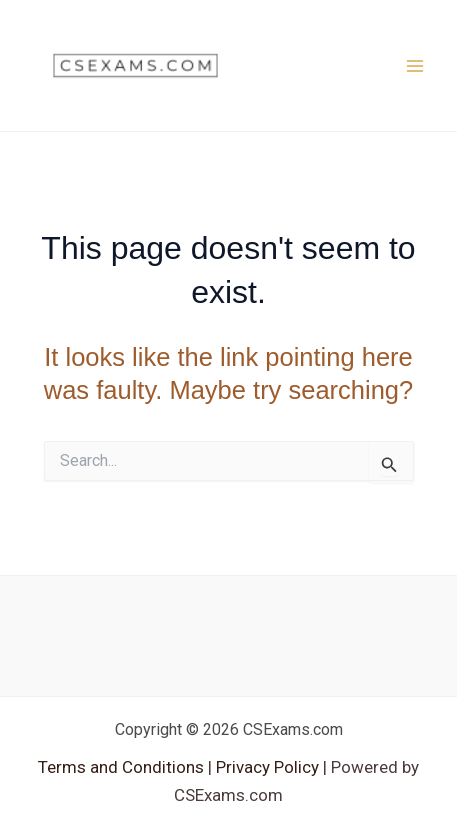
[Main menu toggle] (415, 66)
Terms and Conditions (123, 767)
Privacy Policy (265, 767)
